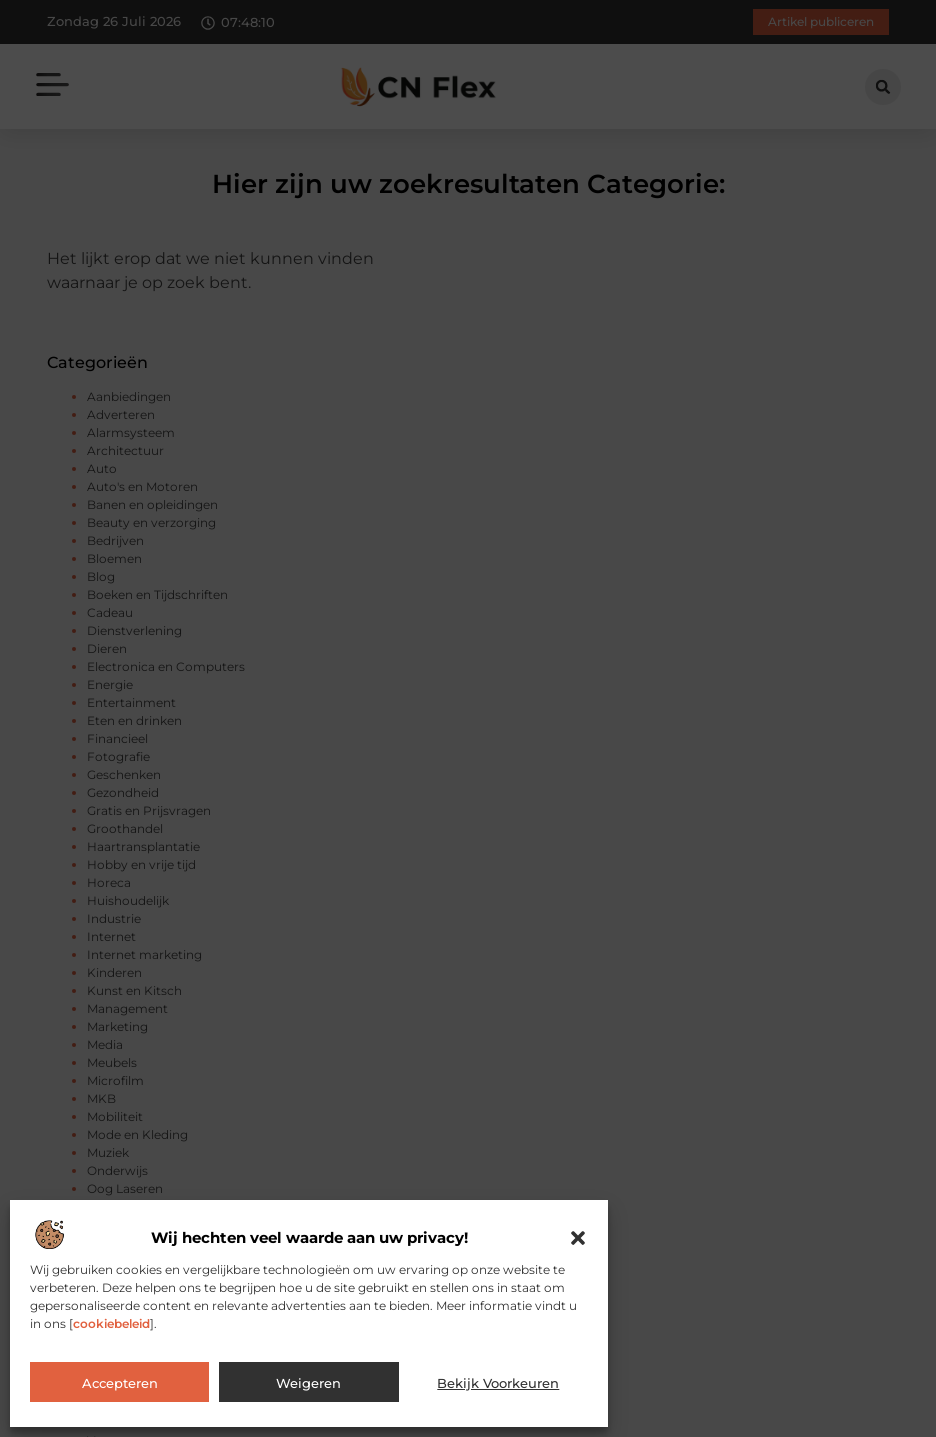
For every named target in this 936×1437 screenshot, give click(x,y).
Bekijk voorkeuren (498, 1383)
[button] (578, 1238)
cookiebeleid (111, 1323)
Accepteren (120, 1383)
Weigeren (308, 1383)
